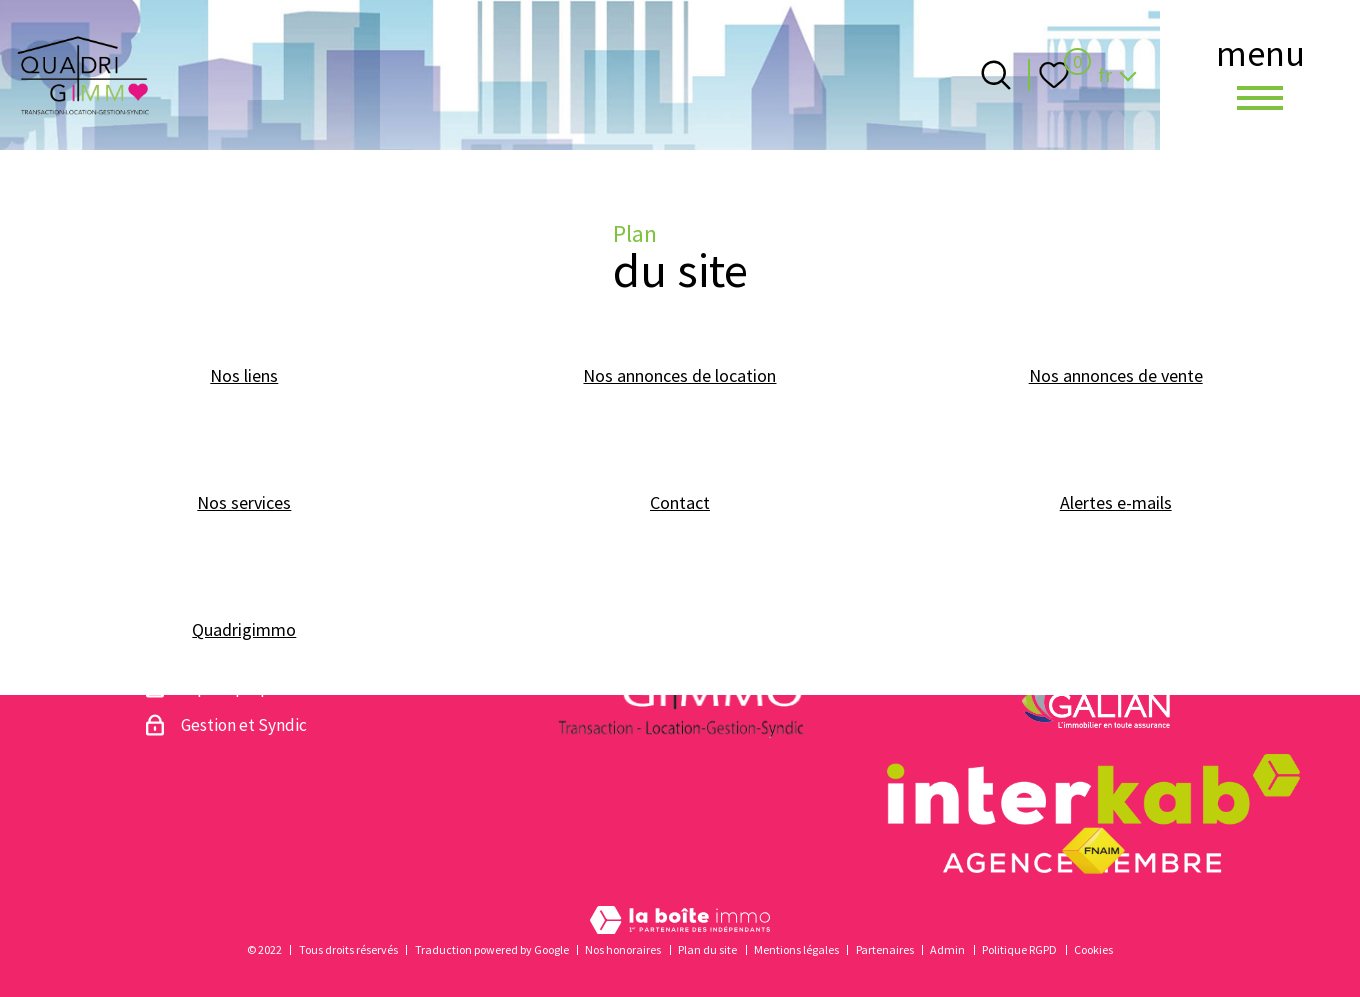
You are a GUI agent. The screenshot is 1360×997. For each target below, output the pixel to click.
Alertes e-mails (1116, 502)
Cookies (1093, 949)
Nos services (244, 502)
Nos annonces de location (679, 375)
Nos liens (244, 375)
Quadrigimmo (244, 629)
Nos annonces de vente (1116, 375)
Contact (680, 502)
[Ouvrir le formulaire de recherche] (996, 75)
